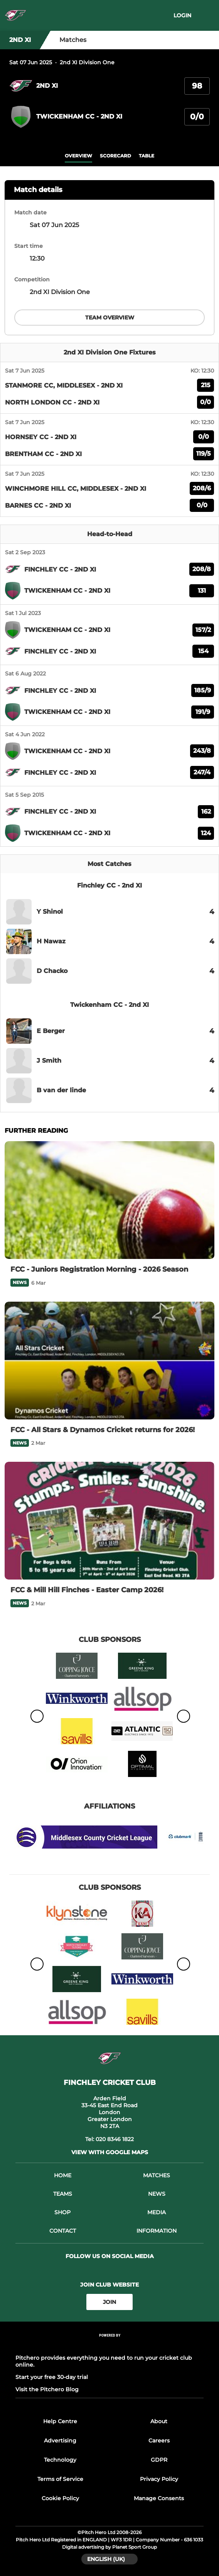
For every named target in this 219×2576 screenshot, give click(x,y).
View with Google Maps (109, 2152)
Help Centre (60, 2421)
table (146, 156)
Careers (159, 2440)
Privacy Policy (159, 2479)
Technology (60, 2459)
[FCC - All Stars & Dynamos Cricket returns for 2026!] (109, 1360)
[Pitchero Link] (109, 2345)
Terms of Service (60, 2479)
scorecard (115, 156)
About (158, 2421)
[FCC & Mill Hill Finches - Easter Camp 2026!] (109, 1521)
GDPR (159, 2459)
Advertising (60, 2440)
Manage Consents (159, 2498)
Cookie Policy (60, 2498)
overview (78, 156)
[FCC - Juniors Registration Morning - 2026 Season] (109, 1200)
